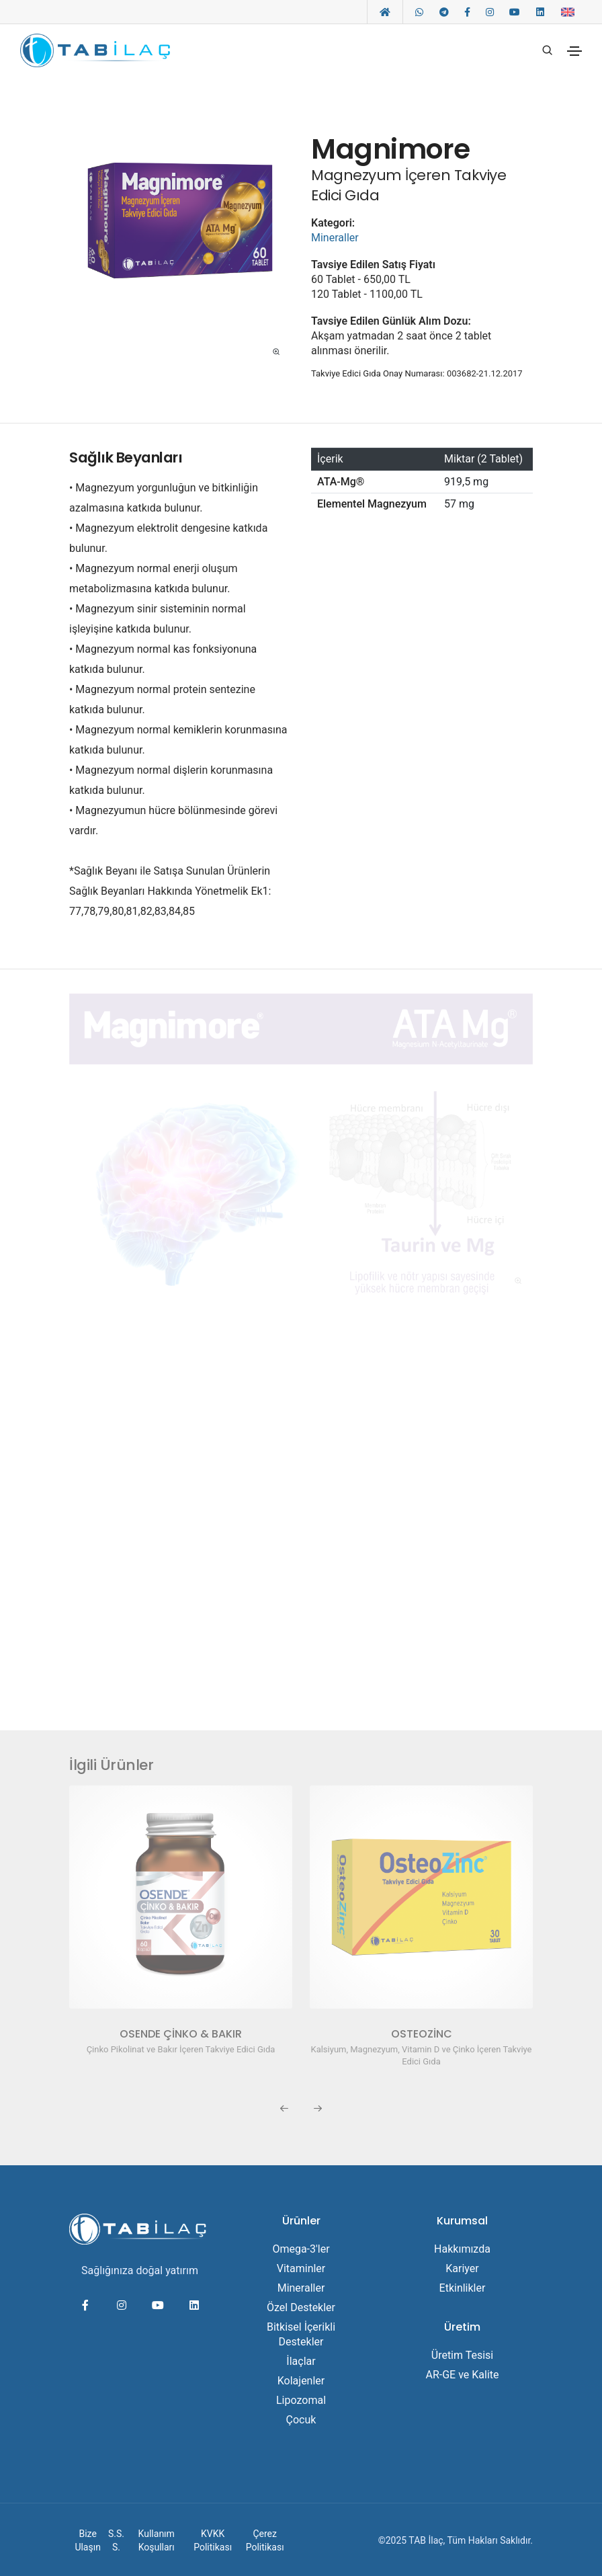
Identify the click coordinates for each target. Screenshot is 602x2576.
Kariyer (461, 2267)
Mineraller (335, 237)
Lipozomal (301, 2398)
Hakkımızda (462, 2247)
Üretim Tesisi (462, 2353)
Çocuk (301, 2418)
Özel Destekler (301, 2306)
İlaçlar (300, 2359)
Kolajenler (301, 2379)
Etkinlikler (462, 2286)
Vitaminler (301, 2267)
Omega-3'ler (300, 2247)
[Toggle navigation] (574, 51)
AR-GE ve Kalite (462, 2373)
